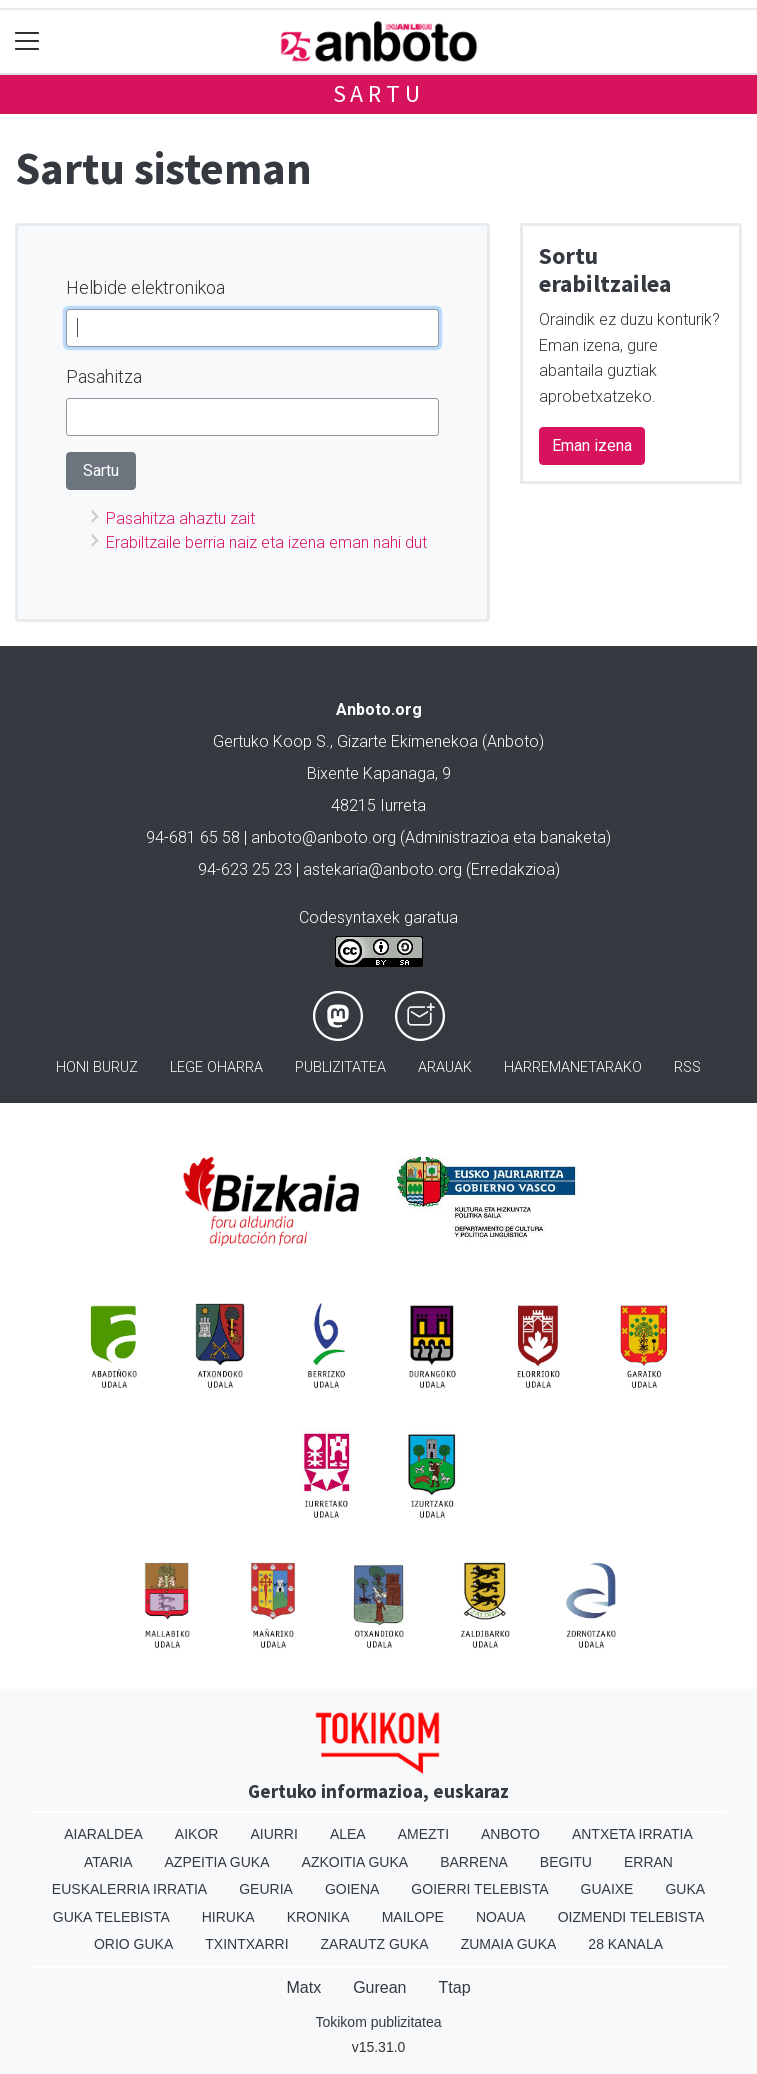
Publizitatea (340, 1067)
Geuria (266, 1889)
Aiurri (273, 1834)
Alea (348, 1834)
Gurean (379, 1987)
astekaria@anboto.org (382, 869)
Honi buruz (97, 1067)
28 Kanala (625, 1944)
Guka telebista (111, 1917)
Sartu (379, 93)
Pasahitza (104, 376)
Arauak (445, 1067)
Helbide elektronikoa (145, 287)
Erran (648, 1862)
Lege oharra (216, 1067)
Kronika (318, 1917)
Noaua (501, 1917)
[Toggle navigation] (27, 41)
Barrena (474, 1862)
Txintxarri (246, 1944)
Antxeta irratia (632, 1834)
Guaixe (607, 1889)
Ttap (455, 1987)
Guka (685, 1889)
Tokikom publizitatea (378, 2022)
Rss (687, 1067)
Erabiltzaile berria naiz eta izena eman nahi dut (266, 542)
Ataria (108, 1862)
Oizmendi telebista (631, 1917)
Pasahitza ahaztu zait (180, 518)
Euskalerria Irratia (129, 1889)
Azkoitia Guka (355, 1862)
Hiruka (228, 1917)
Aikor (197, 1834)
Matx (303, 1987)
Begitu (566, 1862)
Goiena (352, 1889)
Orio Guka (133, 1944)
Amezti (423, 1834)
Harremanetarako (573, 1067)
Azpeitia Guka (217, 1862)
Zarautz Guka (375, 1944)
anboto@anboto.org (323, 837)
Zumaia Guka (509, 1944)
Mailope (413, 1917)
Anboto (510, 1834)
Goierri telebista (479, 1889)
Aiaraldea (103, 1834)
